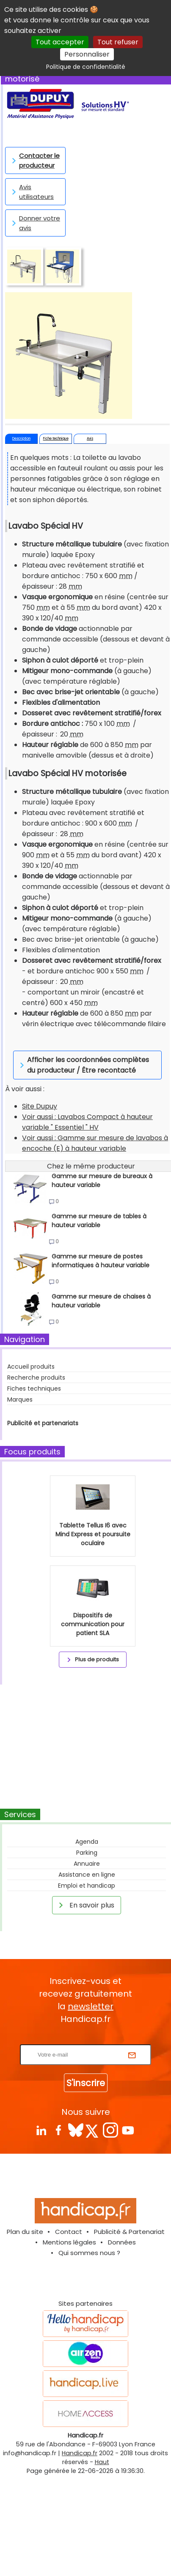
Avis (90, 438)
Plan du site (25, 2231)
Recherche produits (36, 1377)
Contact (68, 2231)
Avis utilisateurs (31, 191)
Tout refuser (117, 42)
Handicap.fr (79, 2453)
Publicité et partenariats (42, 1423)
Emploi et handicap (86, 1885)
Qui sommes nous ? (89, 2252)
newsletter (90, 2006)
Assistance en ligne (86, 1874)
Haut (102, 2462)
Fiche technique (56, 438)
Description (21, 438)
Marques (20, 1399)
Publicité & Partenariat (129, 2231)
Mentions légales (69, 2242)
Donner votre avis (34, 223)
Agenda (86, 1841)
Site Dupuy (39, 1106)
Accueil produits (31, 1366)
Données (122, 2242)
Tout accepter (60, 42)
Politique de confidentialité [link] (85, 66)
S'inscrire (85, 2083)
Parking (86, 1852)
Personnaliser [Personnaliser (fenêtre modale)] (87, 54)
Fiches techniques (34, 1388)
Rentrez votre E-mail (87, 2039)
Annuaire (87, 1863)
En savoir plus (85, 1905)
